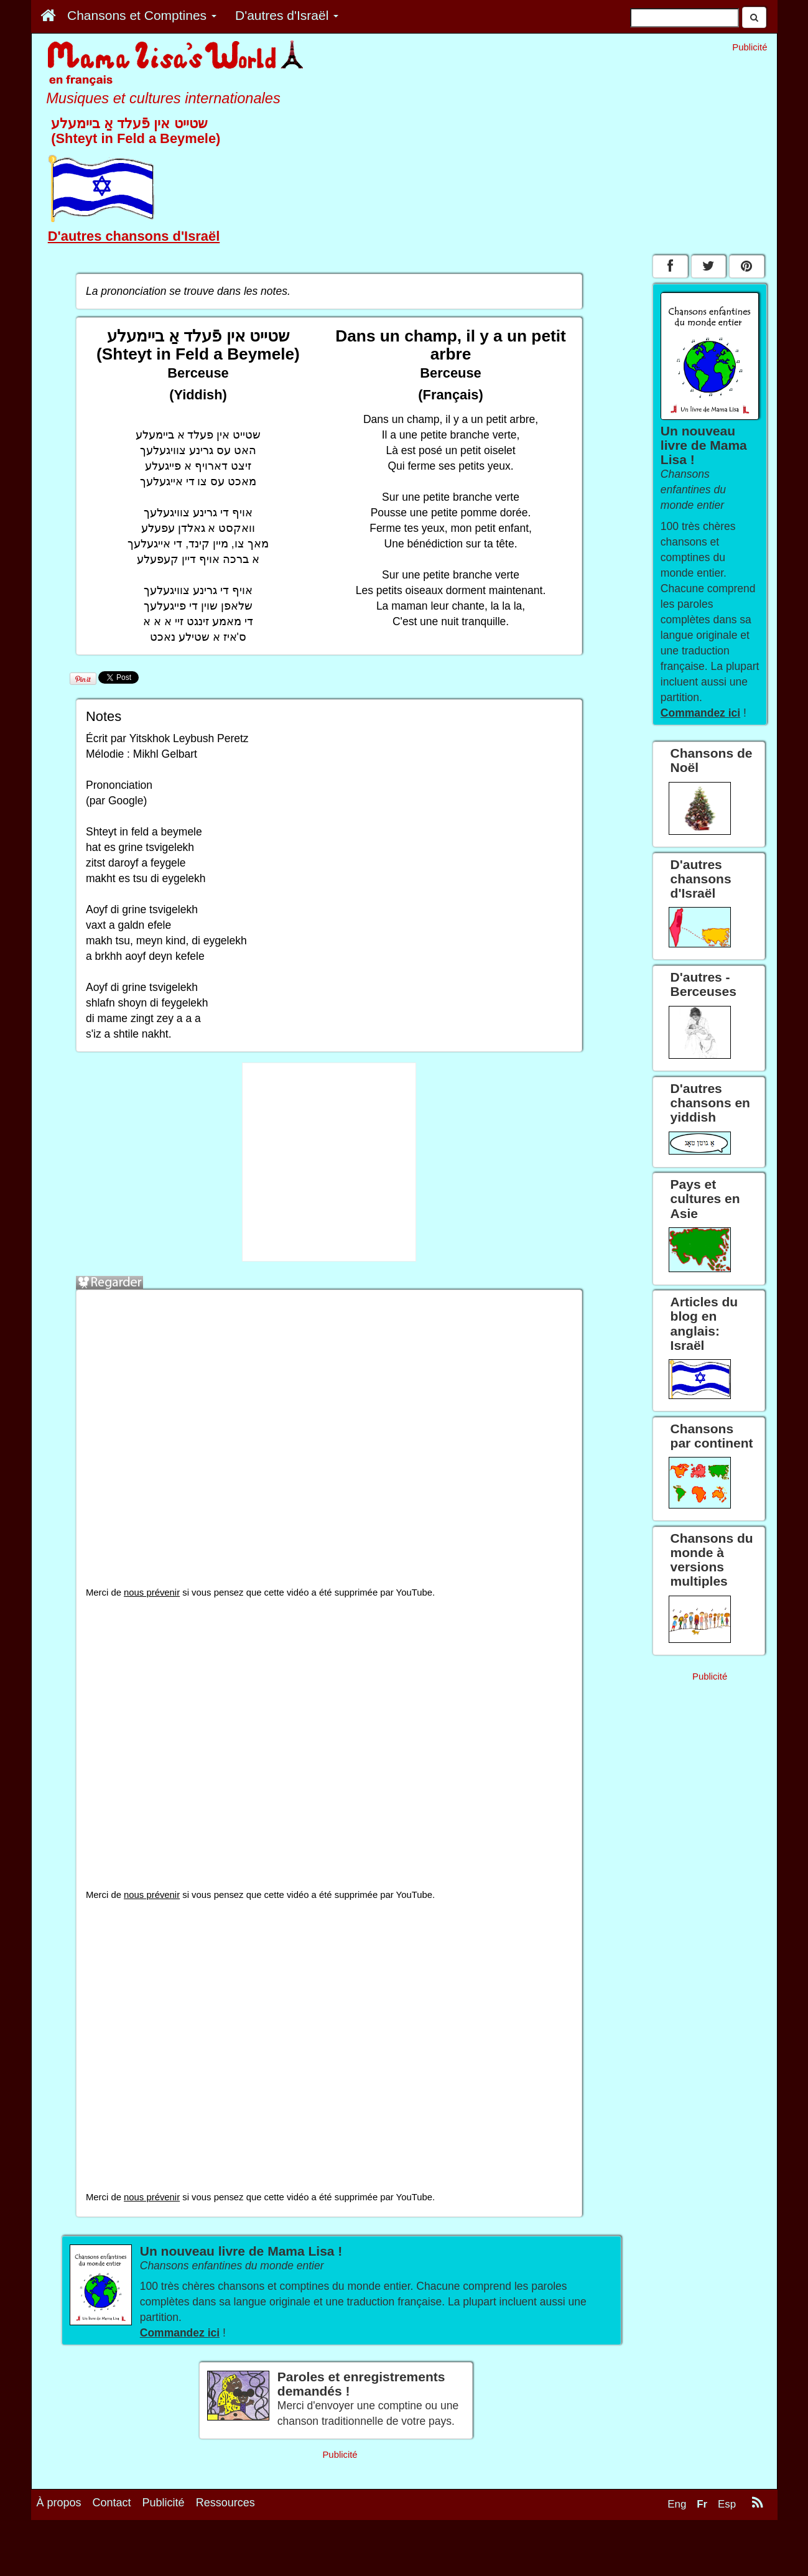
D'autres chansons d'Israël (134, 236)
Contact (112, 2502)
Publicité (163, 2502)
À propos (59, 2502)
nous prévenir (152, 1592)
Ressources (225, 2502)
